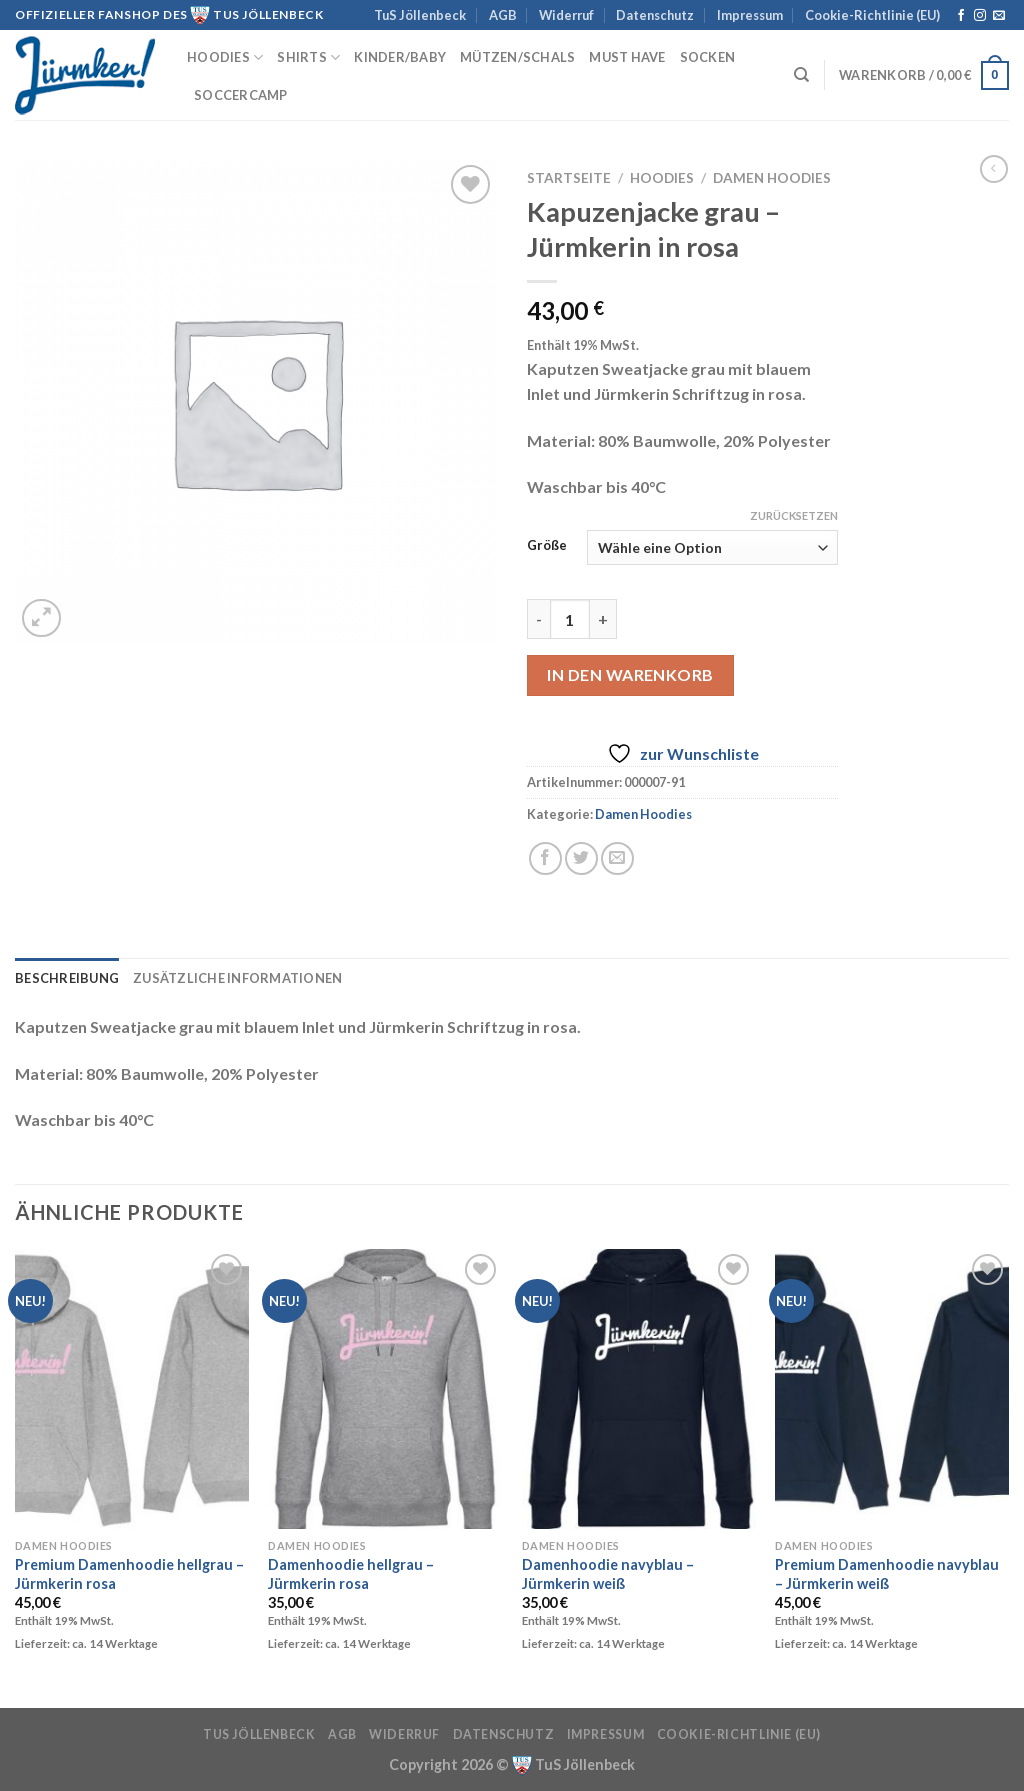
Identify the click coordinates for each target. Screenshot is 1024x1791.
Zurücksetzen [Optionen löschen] (794, 515)
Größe (547, 546)
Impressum (750, 15)
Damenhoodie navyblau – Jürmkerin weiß (608, 1574)
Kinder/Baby (400, 57)
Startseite (569, 178)
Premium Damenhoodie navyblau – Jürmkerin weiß (887, 1574)
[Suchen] (801, 75)
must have (627, 57)
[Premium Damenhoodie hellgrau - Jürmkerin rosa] (132, 1389)
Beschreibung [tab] (67, 978)
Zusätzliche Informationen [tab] (237, 978)
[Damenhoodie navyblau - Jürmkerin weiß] (639, 1389)
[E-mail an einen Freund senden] (617, 858)
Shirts (308, 57)
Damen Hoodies (772, 178)
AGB (503, 15)
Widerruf (566, 15)
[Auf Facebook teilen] (545, 858)
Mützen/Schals (517, 57)
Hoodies (225, 57)
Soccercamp (241, 95)
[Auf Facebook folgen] (961, 16)
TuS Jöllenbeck (420, 15)
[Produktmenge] (570, 619)
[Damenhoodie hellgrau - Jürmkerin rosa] (385, 1389)
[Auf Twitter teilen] (581, 858)
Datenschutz (655, 15)
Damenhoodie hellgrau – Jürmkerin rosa (351, 1574)
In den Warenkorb (630, 674)
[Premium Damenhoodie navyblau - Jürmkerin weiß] (892, 1389)
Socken (708, 57)
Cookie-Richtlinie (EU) (872, 15)
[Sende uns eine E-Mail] (999, 16)
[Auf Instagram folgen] (980, 16)
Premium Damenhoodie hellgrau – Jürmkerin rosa (129, 1574)
